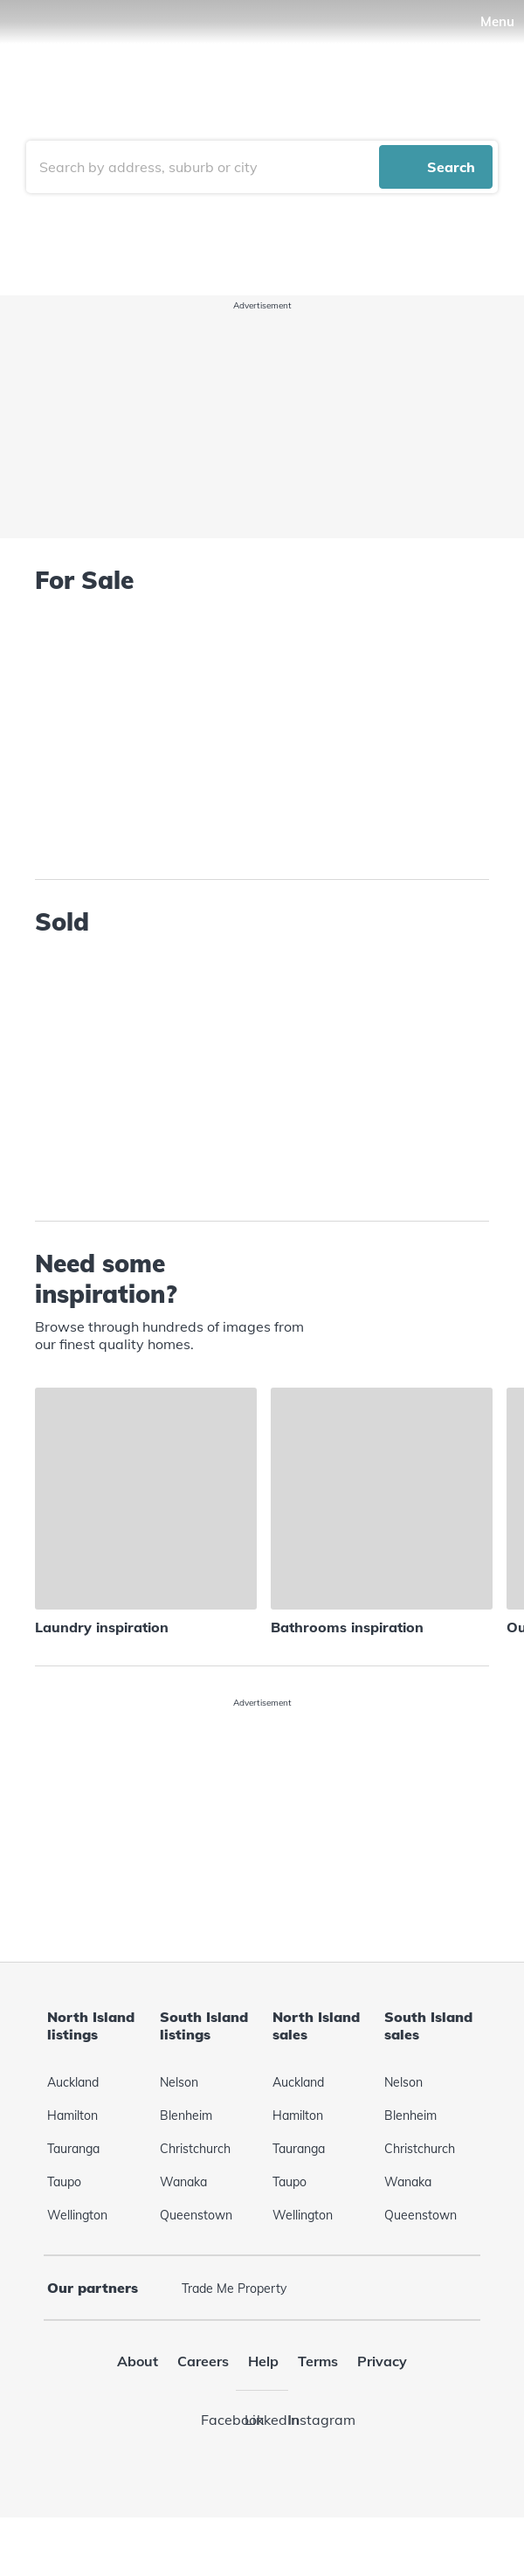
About (137, 2402)
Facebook (218, 2460)
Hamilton (72, 2156)
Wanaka (183, 2223)
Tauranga (73, 2190)
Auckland (73, 2123)
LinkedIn (262, 2460)
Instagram (305, 2460)
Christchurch (195, 2190)
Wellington (77, 2256)
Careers (203, 2402)
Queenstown (196, 2256)
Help (263, 2402)
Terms (318, 2402)
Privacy (382, 2402)
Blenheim (186, 2156)
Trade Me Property (234, 2329)
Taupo (64, 2223)
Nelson (179, 2123)
